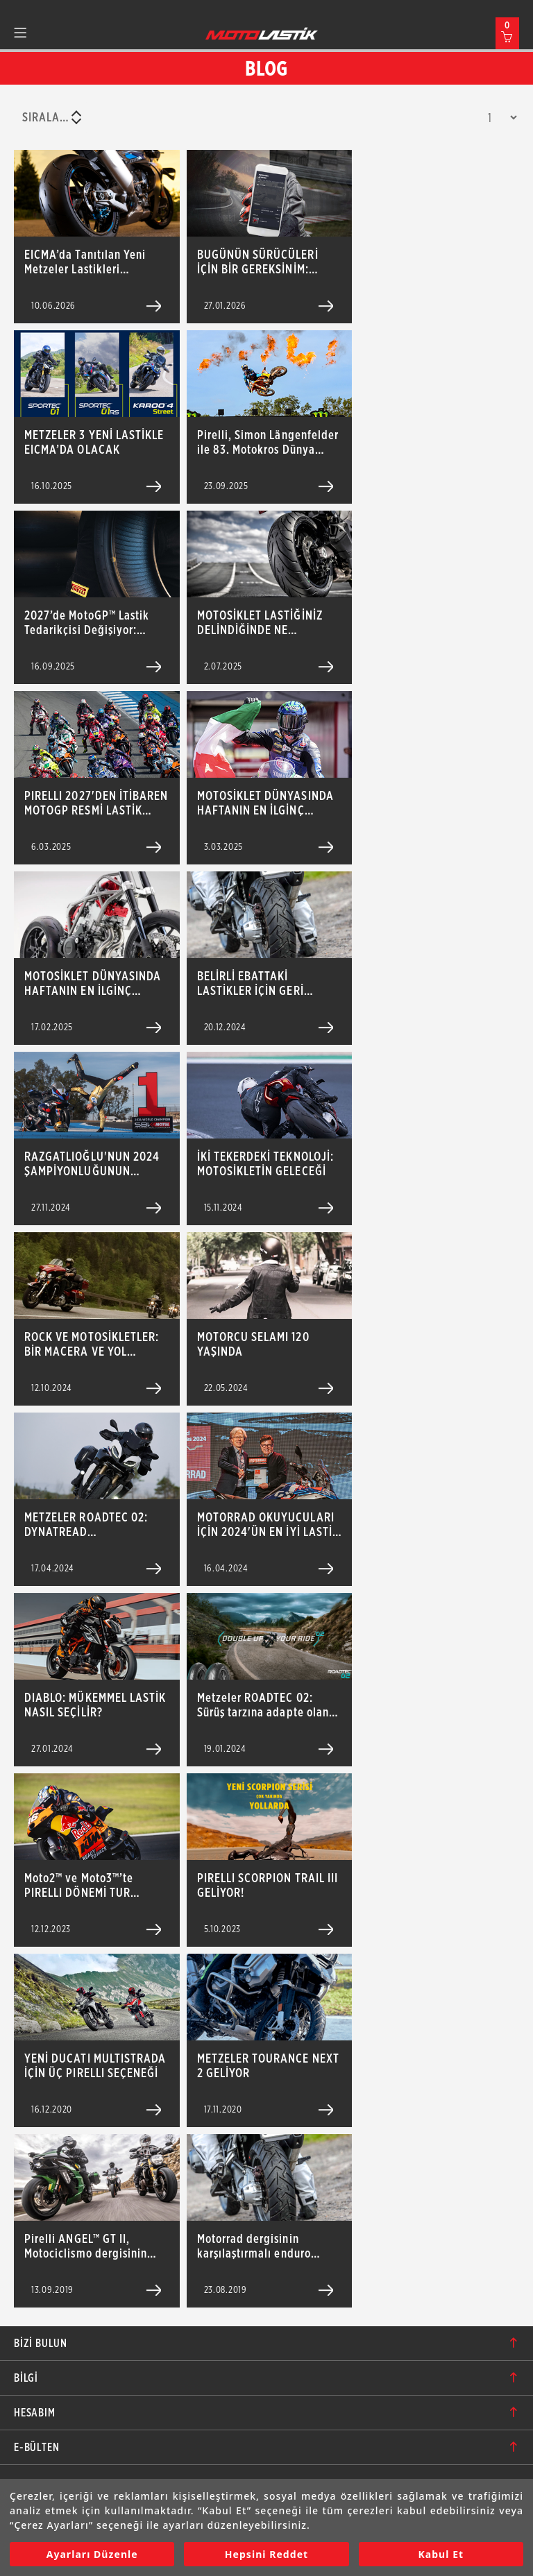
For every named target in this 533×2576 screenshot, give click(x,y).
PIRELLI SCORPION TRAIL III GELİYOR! (267, 1885)
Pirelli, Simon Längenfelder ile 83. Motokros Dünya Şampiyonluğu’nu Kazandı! (268, 442)
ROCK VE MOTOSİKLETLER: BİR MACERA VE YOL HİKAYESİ (91, 1343)
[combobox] (50, 117)
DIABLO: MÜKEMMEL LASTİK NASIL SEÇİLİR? (95, 1704)
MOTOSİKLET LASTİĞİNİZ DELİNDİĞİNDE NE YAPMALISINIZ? (260, 622)
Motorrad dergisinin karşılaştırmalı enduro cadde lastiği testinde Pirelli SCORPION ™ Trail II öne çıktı (263, 2245)
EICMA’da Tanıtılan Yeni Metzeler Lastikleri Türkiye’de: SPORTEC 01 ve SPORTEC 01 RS (93, 261)
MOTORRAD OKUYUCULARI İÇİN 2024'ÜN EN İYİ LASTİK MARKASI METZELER (268, 1524)
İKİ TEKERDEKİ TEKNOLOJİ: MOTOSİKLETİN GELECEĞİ (265, 1163)
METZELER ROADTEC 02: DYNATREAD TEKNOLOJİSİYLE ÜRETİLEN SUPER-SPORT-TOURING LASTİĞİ (93, 1524)
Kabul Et (441, 2554)
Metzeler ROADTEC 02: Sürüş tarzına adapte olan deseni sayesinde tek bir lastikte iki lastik (263, 1704)
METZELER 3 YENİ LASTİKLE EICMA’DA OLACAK (94, 442)
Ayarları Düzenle (92, 2554)
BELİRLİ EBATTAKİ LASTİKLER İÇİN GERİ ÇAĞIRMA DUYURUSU (252, 983)
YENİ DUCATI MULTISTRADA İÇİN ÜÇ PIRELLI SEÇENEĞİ (95, 2065)
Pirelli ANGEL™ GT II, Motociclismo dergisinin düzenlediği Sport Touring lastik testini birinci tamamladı (91, 2245)
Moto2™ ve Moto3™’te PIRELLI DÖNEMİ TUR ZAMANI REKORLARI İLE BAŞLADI (84, 1885)
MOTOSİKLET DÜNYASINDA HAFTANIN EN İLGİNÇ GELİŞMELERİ (265, 802)
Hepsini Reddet (266, 2554)
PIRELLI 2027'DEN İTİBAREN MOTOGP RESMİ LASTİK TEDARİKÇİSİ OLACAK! (96, 802)
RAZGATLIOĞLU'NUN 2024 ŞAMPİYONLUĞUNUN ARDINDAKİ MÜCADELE (92, 1163)
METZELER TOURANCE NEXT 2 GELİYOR (268, 2065)
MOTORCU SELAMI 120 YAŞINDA (253, 1343)
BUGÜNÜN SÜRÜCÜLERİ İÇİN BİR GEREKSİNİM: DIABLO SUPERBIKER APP (262, 261)
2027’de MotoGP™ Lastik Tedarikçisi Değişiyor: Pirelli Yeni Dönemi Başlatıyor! (86, 622)
